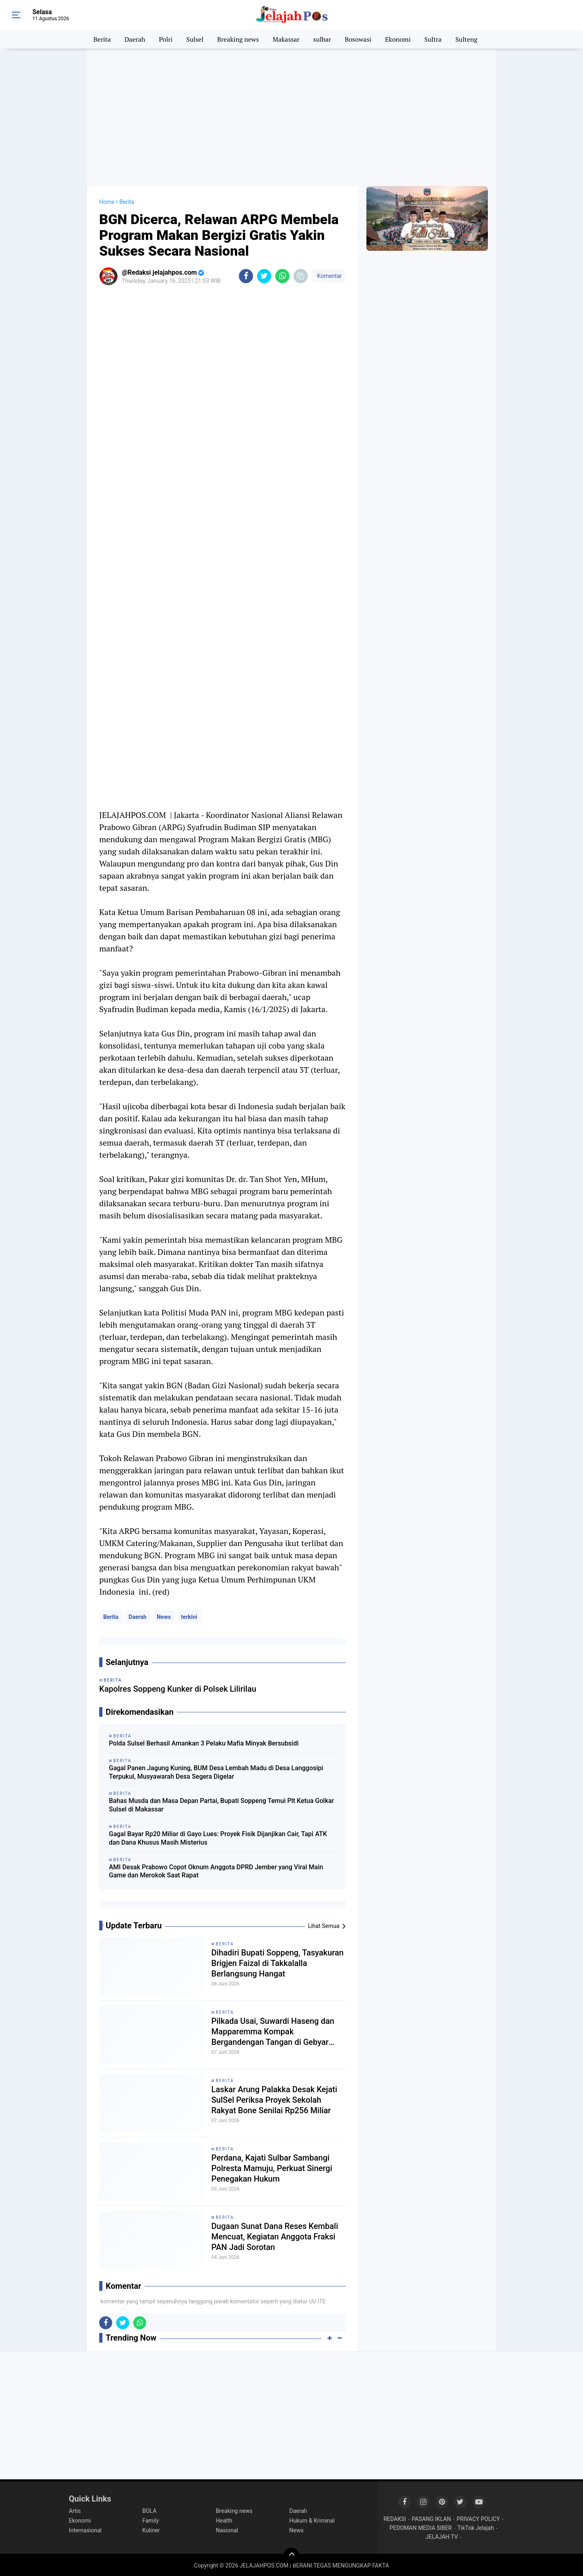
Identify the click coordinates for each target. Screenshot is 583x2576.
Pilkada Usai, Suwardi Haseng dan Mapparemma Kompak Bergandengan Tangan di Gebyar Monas (272, 2031)
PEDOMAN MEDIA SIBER (420, 2528)
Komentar (329, 276)
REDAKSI (394, 2519)
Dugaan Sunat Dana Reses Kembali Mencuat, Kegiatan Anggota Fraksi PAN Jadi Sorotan (274, 2236)
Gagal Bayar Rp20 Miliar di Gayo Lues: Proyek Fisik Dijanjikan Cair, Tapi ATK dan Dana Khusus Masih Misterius (218, 1838)
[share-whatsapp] (282, 276)
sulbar (322, 39)
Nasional (227, 2530)
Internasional (85, 2530)
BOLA (150, 2511)
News (164, 1617)
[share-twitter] (264, 276)
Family (151, 2520)
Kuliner (151, 2530)
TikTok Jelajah (475, 2528)
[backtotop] (291, 2556)
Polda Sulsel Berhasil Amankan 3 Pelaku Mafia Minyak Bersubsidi (204, 1743)
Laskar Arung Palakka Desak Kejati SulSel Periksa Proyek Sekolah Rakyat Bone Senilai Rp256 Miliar (274, 2100)
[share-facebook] (246, 276)
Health (224, 2520)
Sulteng (466, 39)
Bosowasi (358, 39)
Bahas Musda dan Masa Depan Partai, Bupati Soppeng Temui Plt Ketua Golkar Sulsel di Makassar (221, 1805)
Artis (75, 2511)
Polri (166, 39)
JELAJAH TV (442, 2537)
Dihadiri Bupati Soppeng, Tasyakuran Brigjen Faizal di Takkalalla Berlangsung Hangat (277, 1963)
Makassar (285, 39)
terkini (189, 1617)
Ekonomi (398, 39)
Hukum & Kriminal (312, 2520)
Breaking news (238, 39)
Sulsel (194, 39)
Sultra (433, 39)
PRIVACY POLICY (478, 2519)
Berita (102, 39)
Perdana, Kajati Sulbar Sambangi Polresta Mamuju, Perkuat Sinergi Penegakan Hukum (271, 2168)
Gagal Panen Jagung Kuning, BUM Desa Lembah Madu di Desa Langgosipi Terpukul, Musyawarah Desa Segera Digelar (216, 1772)
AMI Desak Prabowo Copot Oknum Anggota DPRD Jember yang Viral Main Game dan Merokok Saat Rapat (216, 1871)
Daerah (135, 39)
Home (107, 202)
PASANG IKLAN (431, 2519)
